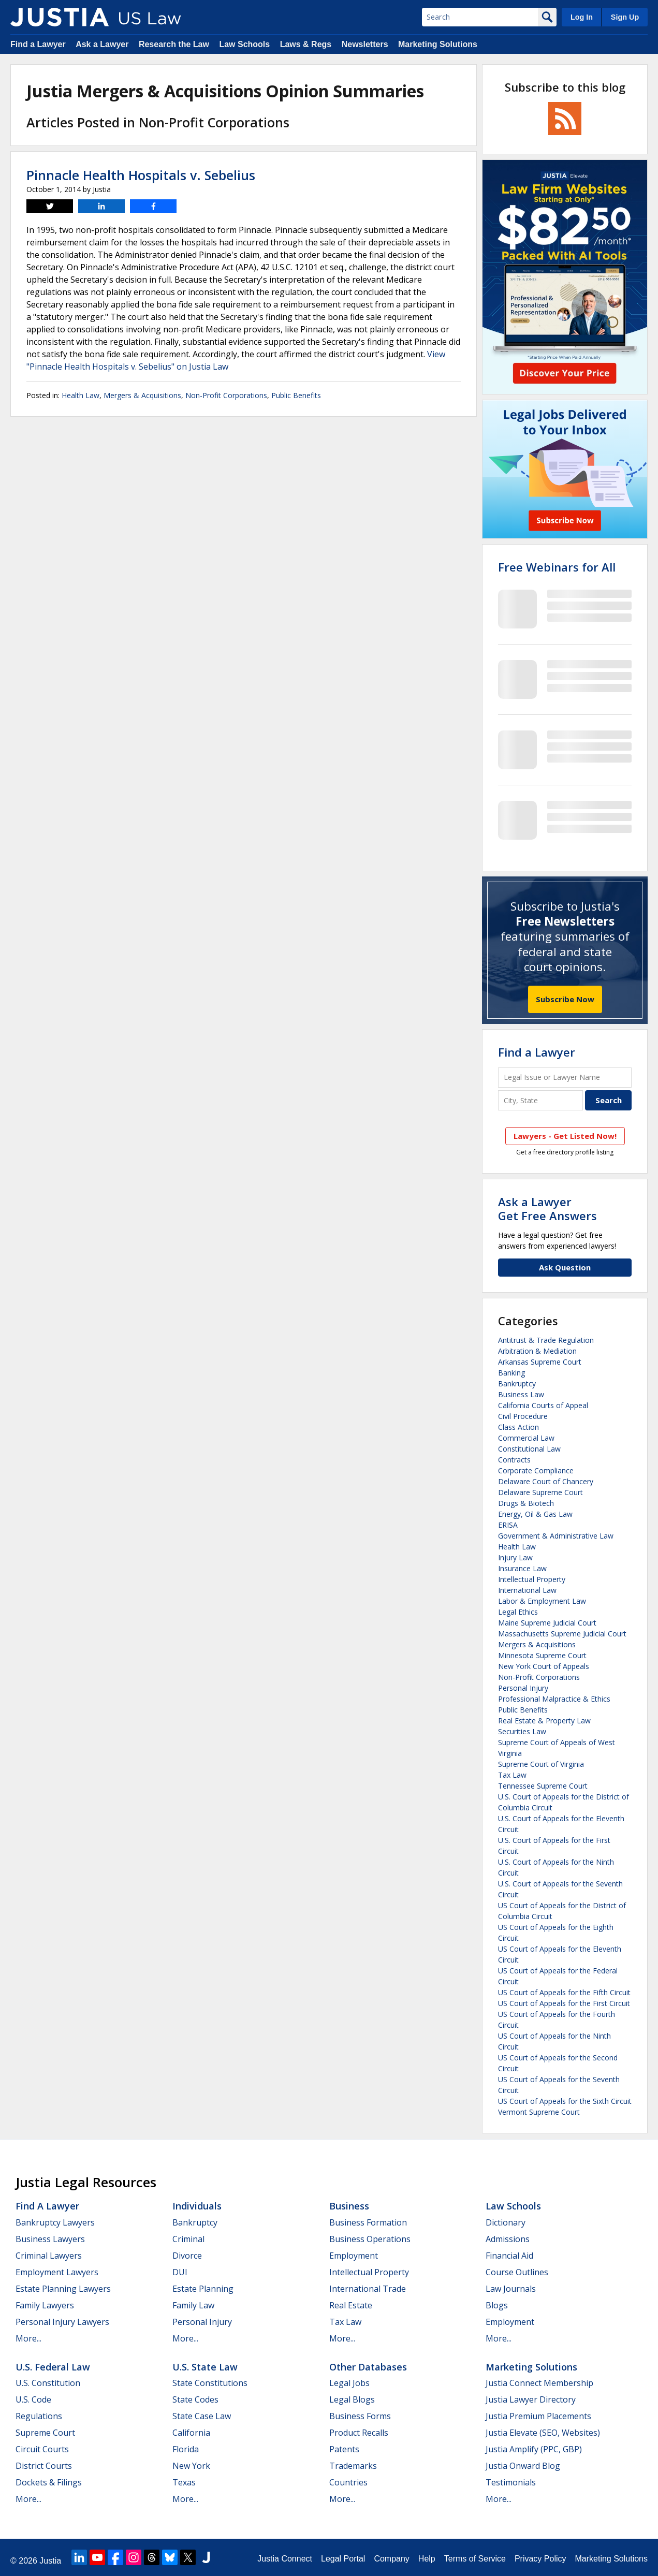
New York (191, 2465)
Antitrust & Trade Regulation (546, 1340)
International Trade (367, 2288)
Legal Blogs (352, 2399)
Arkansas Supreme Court (539, 1362)
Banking (511, 1373)
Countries (348, 2482)
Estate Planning (202, 2288)
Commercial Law (526, 1438)
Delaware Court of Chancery (545, 1481)
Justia (50, 2560)
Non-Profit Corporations (226, 395)
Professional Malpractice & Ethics (554, 1699)
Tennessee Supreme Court (543, 1786)
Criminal (188, 2239)
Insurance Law (522, 1568)
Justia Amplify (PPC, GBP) (534, 2449)
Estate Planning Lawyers (63, 2288)
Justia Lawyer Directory (531, 2399)
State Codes (195, 2399)
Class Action (518, 1427)
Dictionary (505, 2222)
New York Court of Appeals (543, 1666)
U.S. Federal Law (53, 2367)
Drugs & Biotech (526, 1503)
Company (391, 2558)
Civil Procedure (523, 1416)
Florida (185, 2449)
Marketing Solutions (437, 44)
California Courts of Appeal (543, 1405)
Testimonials (511, 2482)
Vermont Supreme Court (539, 2112)
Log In (582, 17)
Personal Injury (523, 1688)
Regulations (39, 2416)
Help (426, 2558)
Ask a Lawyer (102, 44)
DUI (179, 2272)
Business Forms (360, 2416)
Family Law (193, 2305)
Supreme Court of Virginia (541, 1764)
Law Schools (244, 44)
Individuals (197, 2206)
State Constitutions (209, 2383)
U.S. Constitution (48, 2383)
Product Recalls (358, 2432)
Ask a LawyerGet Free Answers (547, 1208)
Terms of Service (475, 2558)
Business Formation (368, 2222)
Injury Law (515, 1557)
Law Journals (511, 2288)
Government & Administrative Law (555, 1536)
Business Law (521, 1394)
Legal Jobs (349, 2383)
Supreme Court (45, 2432)
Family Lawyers (45, 2305)
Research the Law (174, 44)
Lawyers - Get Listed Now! (565, 1136)
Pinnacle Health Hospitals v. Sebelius (140, 175)
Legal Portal (343, 2558)
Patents (344, 2449)
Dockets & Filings (49, 2482)
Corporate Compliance (536, 1470)
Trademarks (353, 2465)
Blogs (497, 2305)
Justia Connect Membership (539, 2383)
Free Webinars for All (557, 567)
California (191, 2432)
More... (28, 2338)
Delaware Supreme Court (540, 1492)
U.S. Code (33, 2399)
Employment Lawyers (57, 2272)
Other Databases (368, 2367)
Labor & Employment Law (542, 1601)
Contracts (514, 1460)
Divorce (187, 2255)
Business (349, 2206)
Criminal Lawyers (49, 2255)
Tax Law (512, 1775)
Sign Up (625, 17)
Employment (353, 2255)
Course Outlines (517, 2272)
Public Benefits (296, 395)
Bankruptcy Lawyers (55, 2222)
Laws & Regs (306, 44)
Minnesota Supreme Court (542, 1655)
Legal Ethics (518, 1612)
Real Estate (350, 2305)
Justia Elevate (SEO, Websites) (543, 2432)
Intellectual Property (531, 1579)
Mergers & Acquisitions (142, 395)
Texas (184, 2482)
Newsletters (365, 44)
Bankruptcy (517, 1383)
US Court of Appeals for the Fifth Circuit (564, 1992)
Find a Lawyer (38, 44)
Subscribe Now (565, 999)
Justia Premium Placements (538, 2416)
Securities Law (522, 1731)
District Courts (44, 2465)
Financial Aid (509, 2255)
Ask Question (565, 1267)
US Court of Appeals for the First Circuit (564, 2003)
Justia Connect (284, 2558)
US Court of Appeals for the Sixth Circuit (565, 2101)
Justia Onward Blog (523, 2465)
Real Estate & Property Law (544, 1720)
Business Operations (370, 2239)
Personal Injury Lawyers (62, 2322)
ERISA (508, 1525)
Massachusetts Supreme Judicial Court (562, 1633)
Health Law (80, 395)
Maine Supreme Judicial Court (547, 1623)
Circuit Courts (42, 2449)
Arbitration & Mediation (537, 1351)
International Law (527, 1590)
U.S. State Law (205, 2367)
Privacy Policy (540, 2558)
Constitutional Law (529, 1449)
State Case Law (201, 2416)
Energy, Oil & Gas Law (535, 1514)
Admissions (508, 2239)
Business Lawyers (50, 2239)
